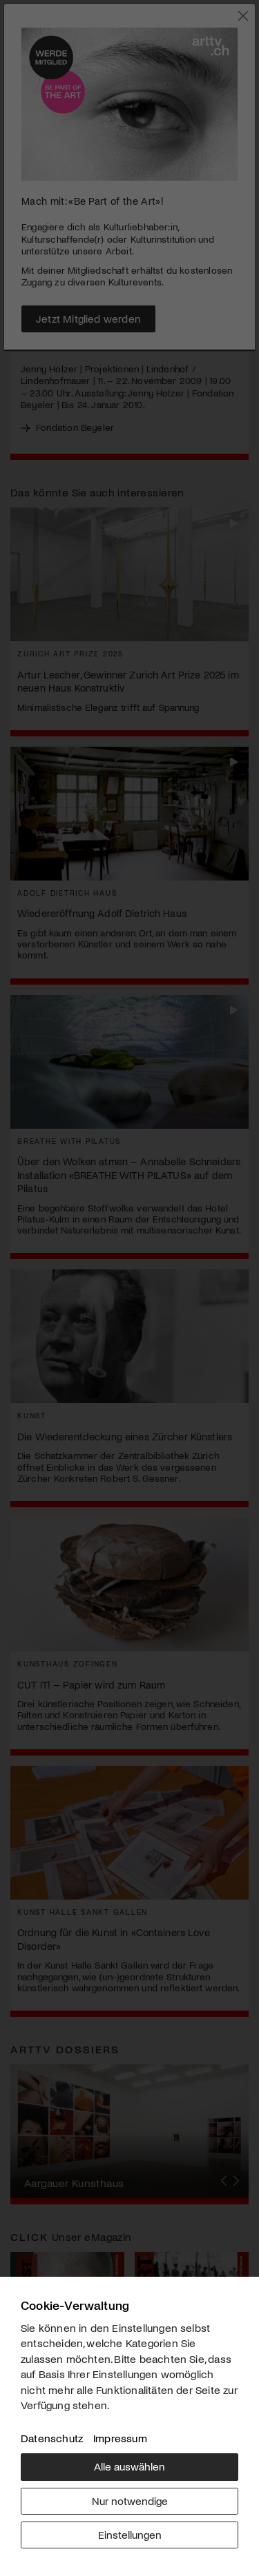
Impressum (120, 2437)
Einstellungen (130, 2534)
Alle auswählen (129, 2466)
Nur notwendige (130, 2500)
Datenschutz (52, 2437)
